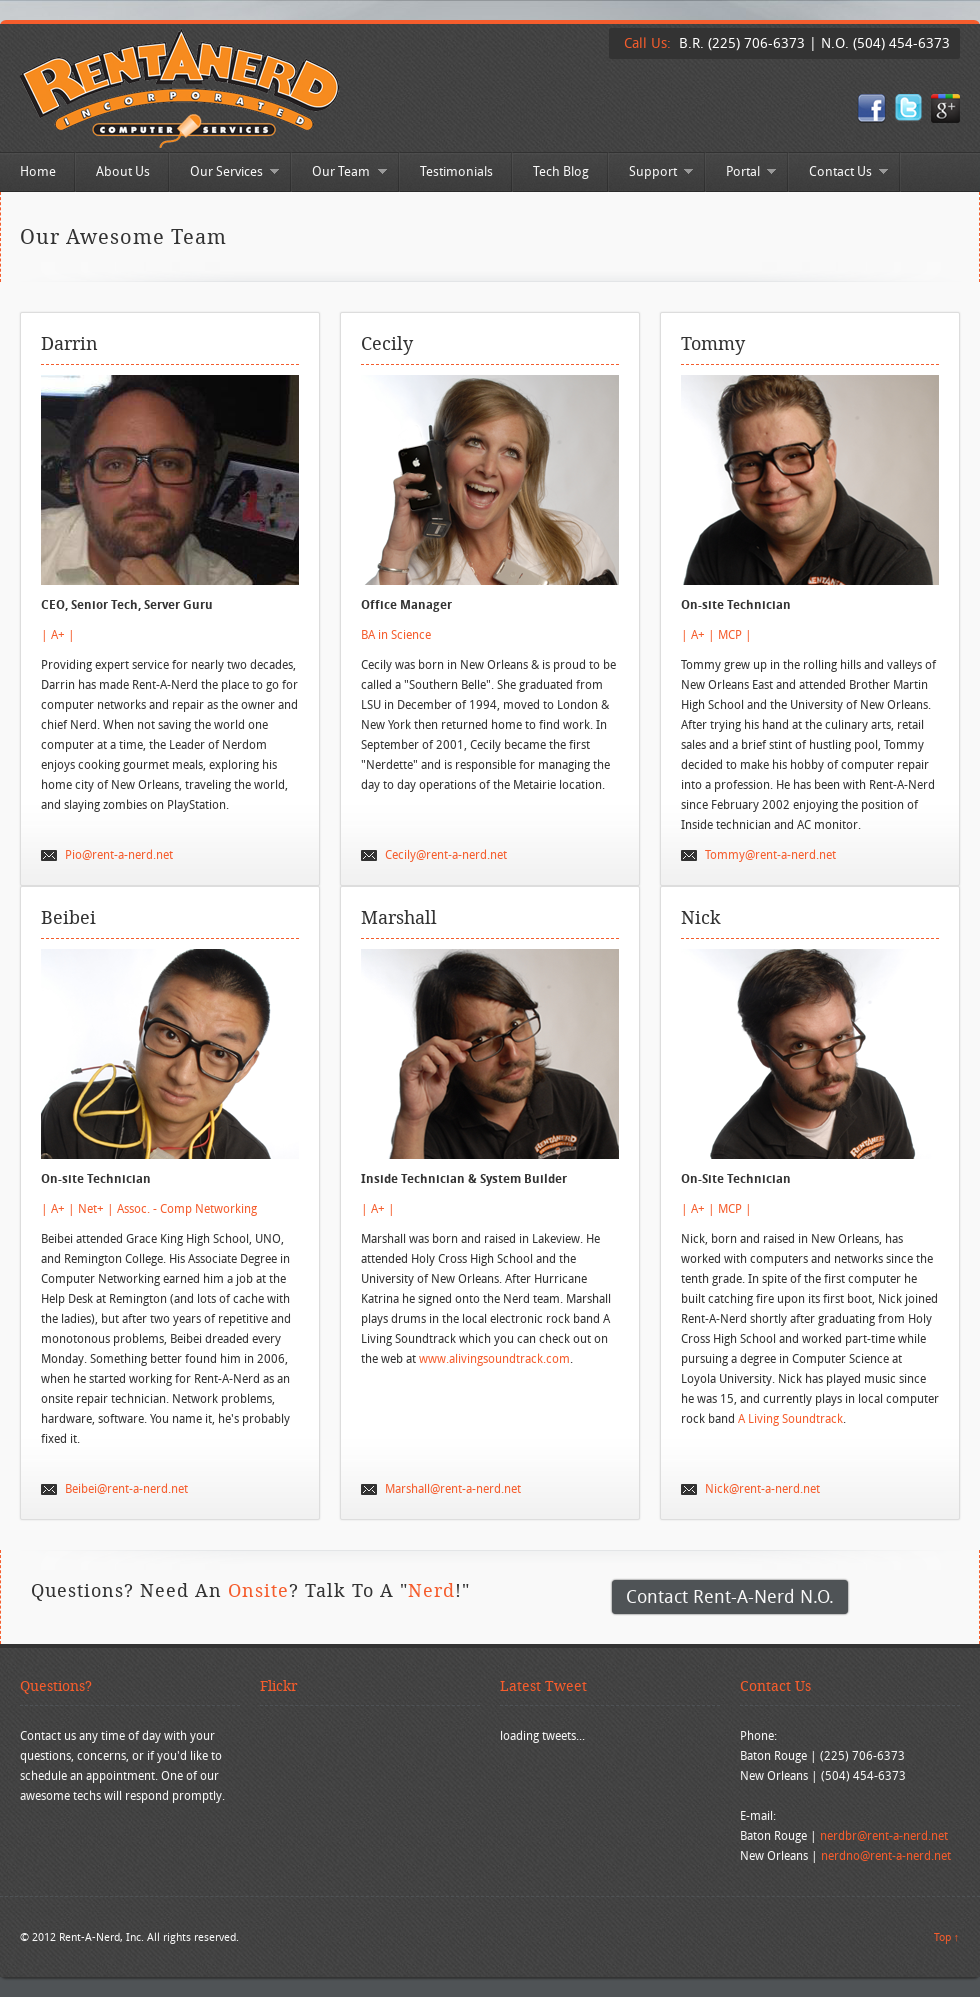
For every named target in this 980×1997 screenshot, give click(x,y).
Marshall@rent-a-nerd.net (453, 1488)
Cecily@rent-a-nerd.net (446, 854)
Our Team (339, 173)
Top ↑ (947, 1937)
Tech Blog (561, 171)
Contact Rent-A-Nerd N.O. (730, 1596)
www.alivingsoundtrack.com (494, 1358)
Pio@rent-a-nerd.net (119, 854)
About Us (123, 171)
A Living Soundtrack (790, 1418)
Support (651, 173)
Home (38, 171)
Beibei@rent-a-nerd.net (126, 1488)
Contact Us (838, 173)
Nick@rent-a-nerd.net (762, 1488)
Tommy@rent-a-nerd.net (770, 854)
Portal (741, 173)
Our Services (224, 173)
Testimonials (456, 171)
